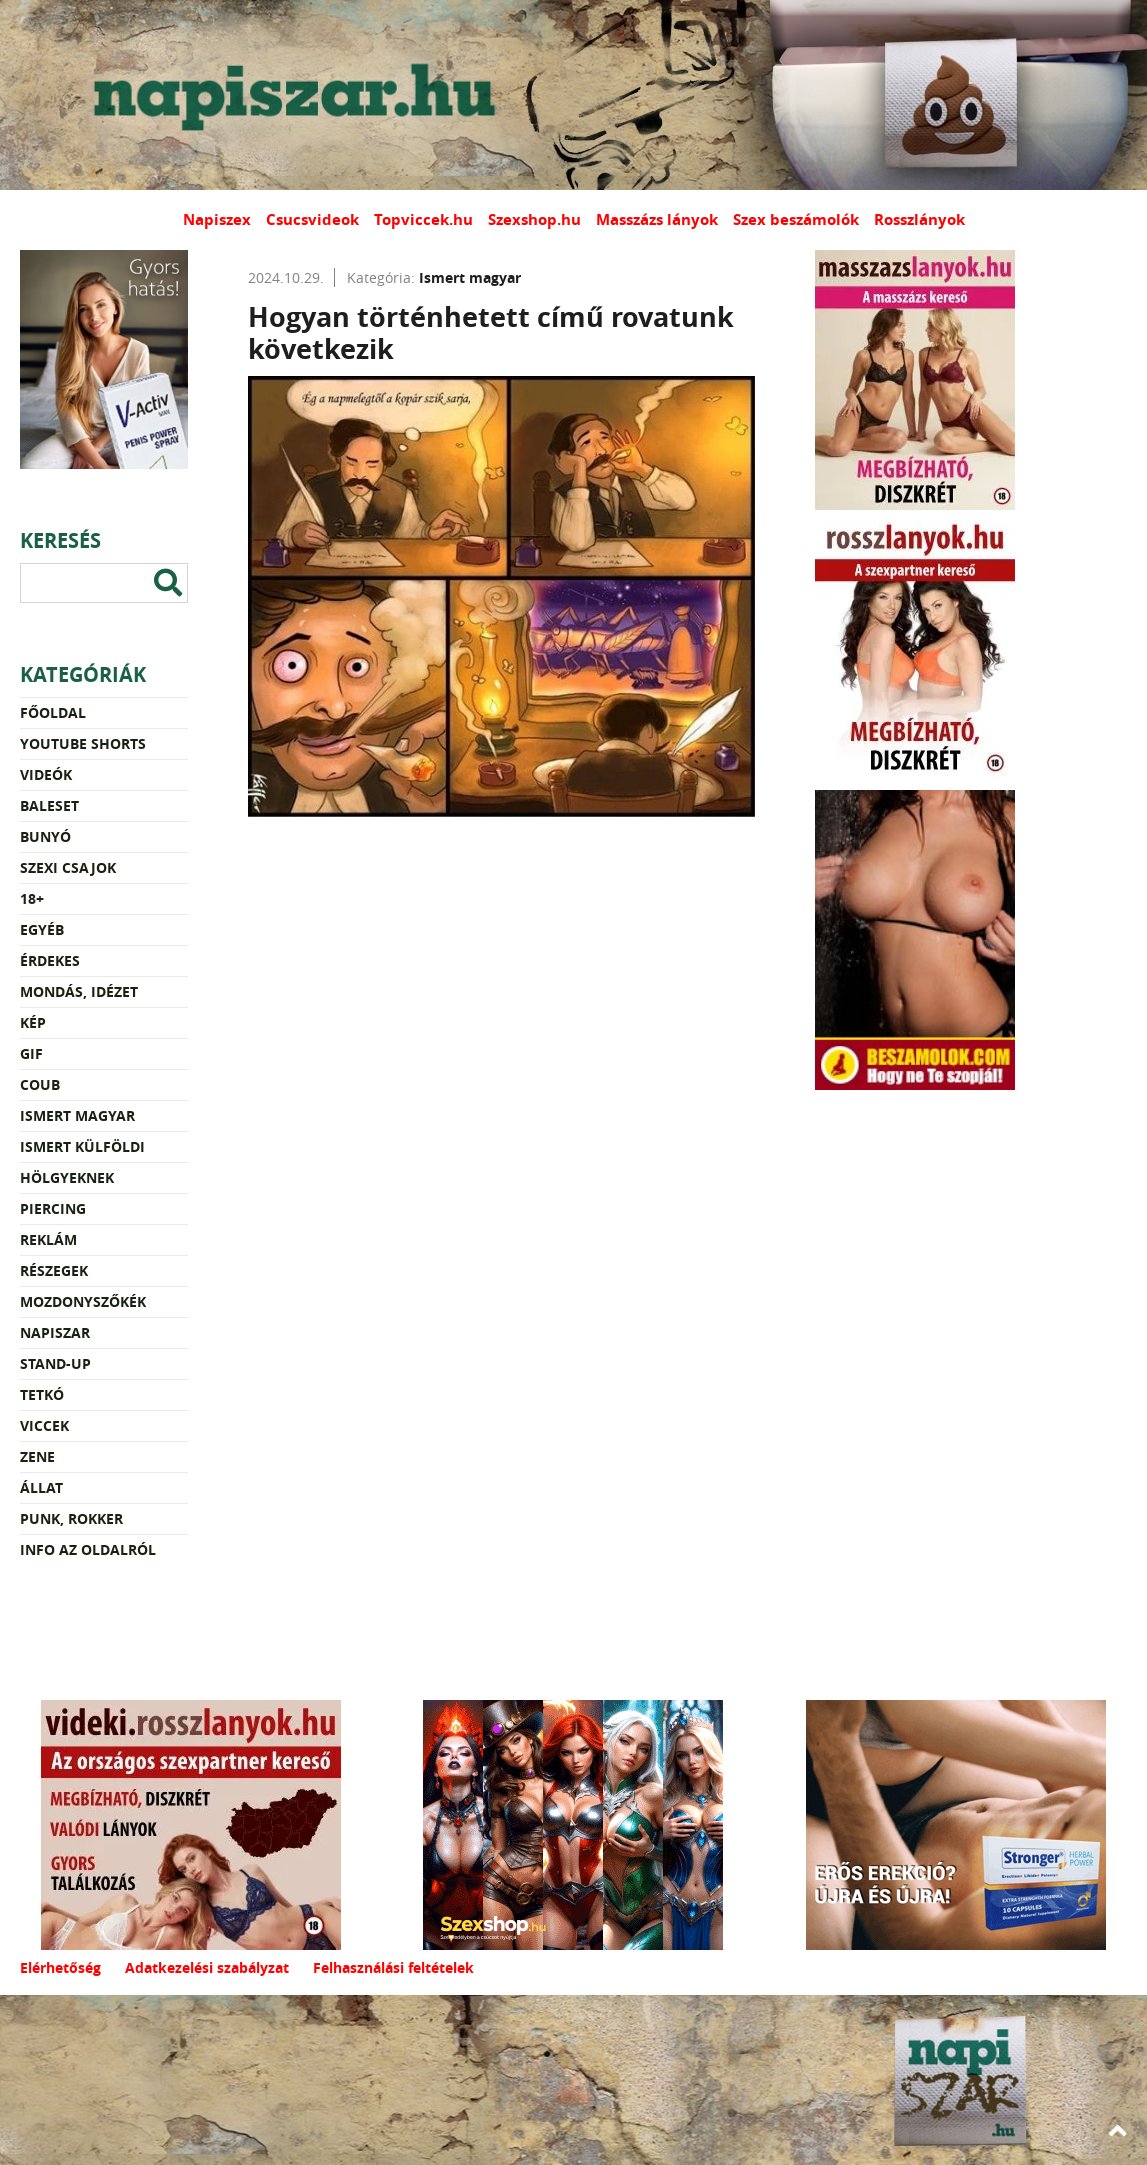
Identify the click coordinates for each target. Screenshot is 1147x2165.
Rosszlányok (919, 219)
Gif (31, 1053)
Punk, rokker (71, 1518)
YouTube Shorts (83, 743)
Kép (33, 1022)
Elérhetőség (60, 1967)
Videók (46, 774)
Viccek (44, 1425)
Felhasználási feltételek (393, 1967)
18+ (32, 898)
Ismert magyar (77, 1115)
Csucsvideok (312, 219)
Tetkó (42, 1394)
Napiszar (55, 1332)
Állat (41, 1487)
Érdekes (50, 960)
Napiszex (217, 219)
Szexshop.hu (534, 219)
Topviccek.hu (423, 219)
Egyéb (42, 929)
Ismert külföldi (82, 1146)
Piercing (53, 1208)
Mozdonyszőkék (83, 1301)
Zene (37, 1456)
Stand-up (55, 1363)
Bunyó (45, 836)
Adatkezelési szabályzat (207, 1967)
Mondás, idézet (79, 991)
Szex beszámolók (796, 219)
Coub (40, 1084)
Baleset (49, 805)
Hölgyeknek (67, 1177)
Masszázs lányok (657, 219)
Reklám (48, 1239)
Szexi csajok (68, 867)
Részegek (54, 1270)
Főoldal (53, 712)
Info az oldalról (88, 1549)
